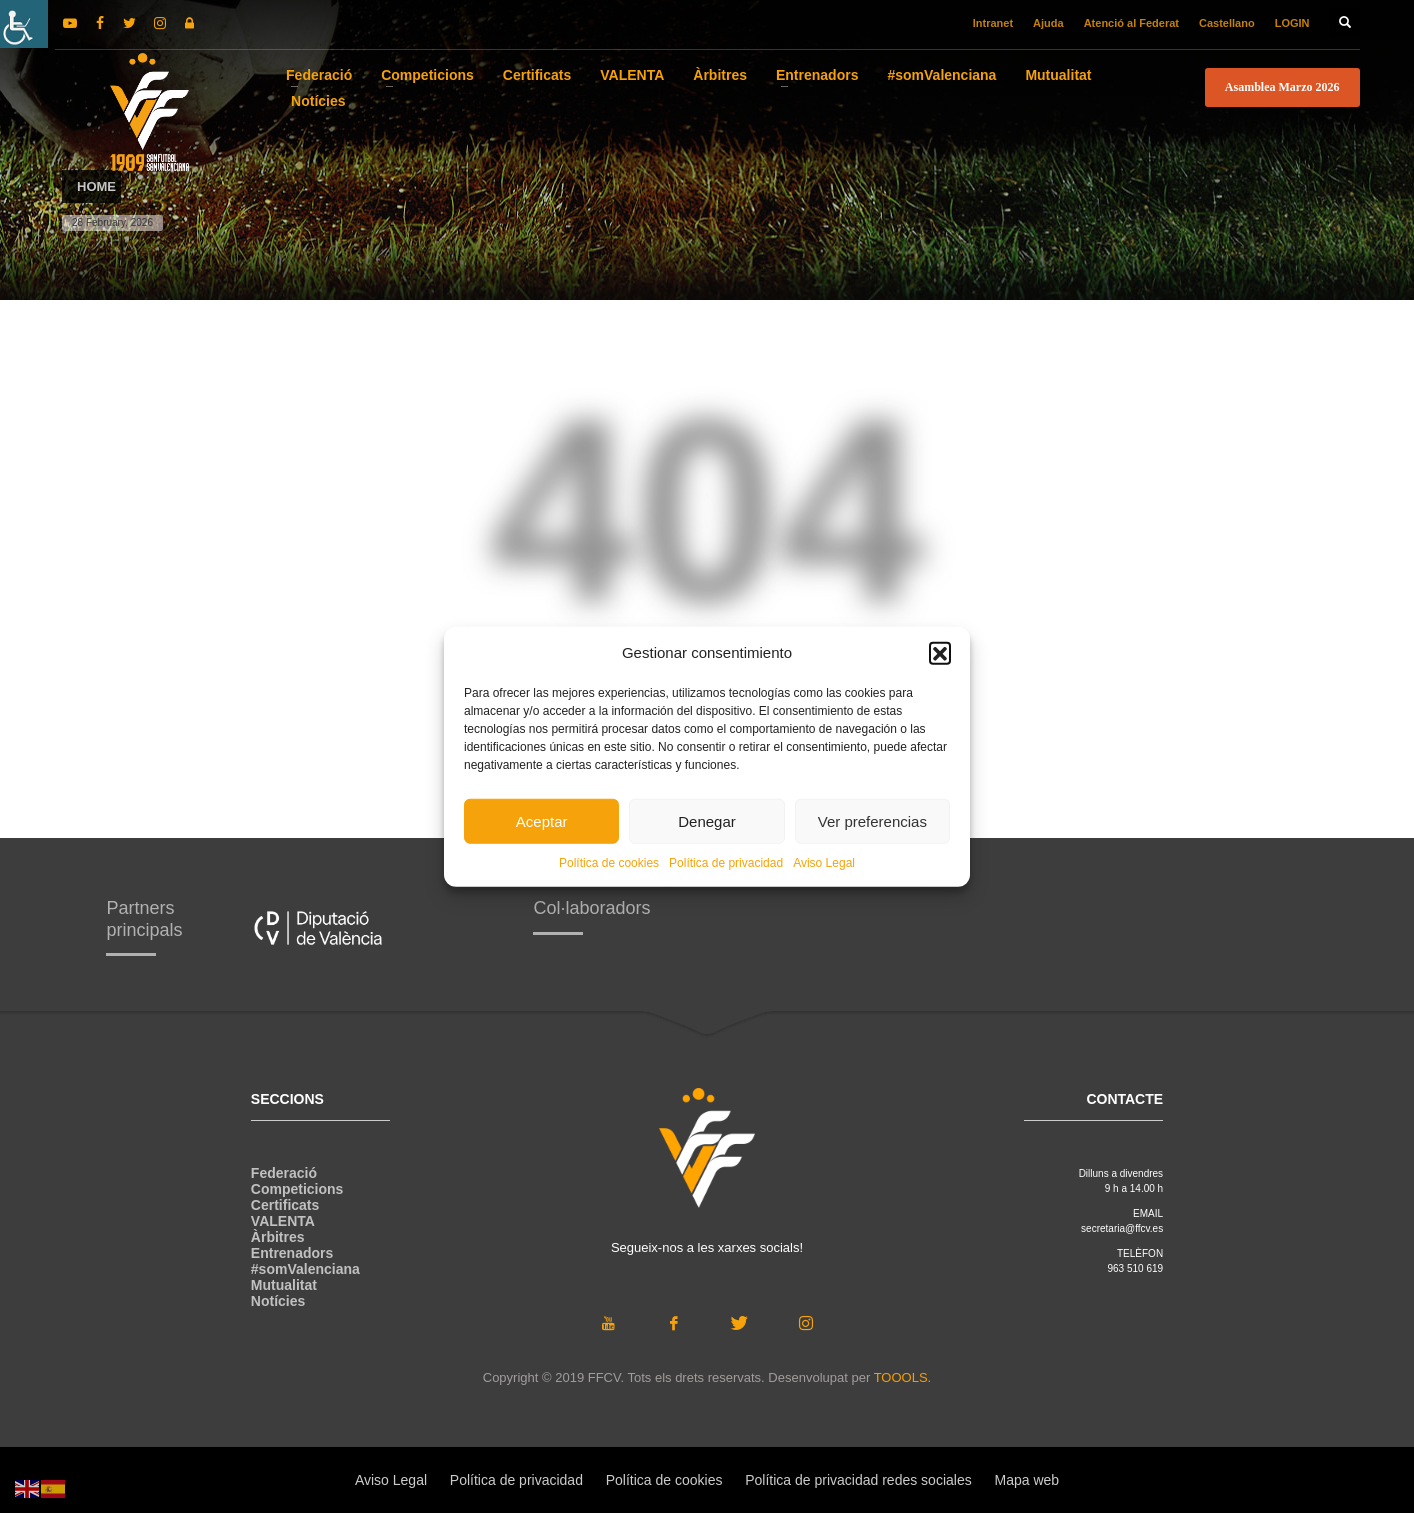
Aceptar (542, 820)
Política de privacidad (726, 863)
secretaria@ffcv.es (1122, 1228)
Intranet (993, 23)
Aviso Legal (824, 863)
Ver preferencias (872, 820)
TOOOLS (901, 1377)
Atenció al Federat (1131, 23)
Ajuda (1048, 23)
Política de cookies (609, 863)
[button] (940, 653)
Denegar (707, 820)
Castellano (1227, 23)
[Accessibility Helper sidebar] (24, 24)
